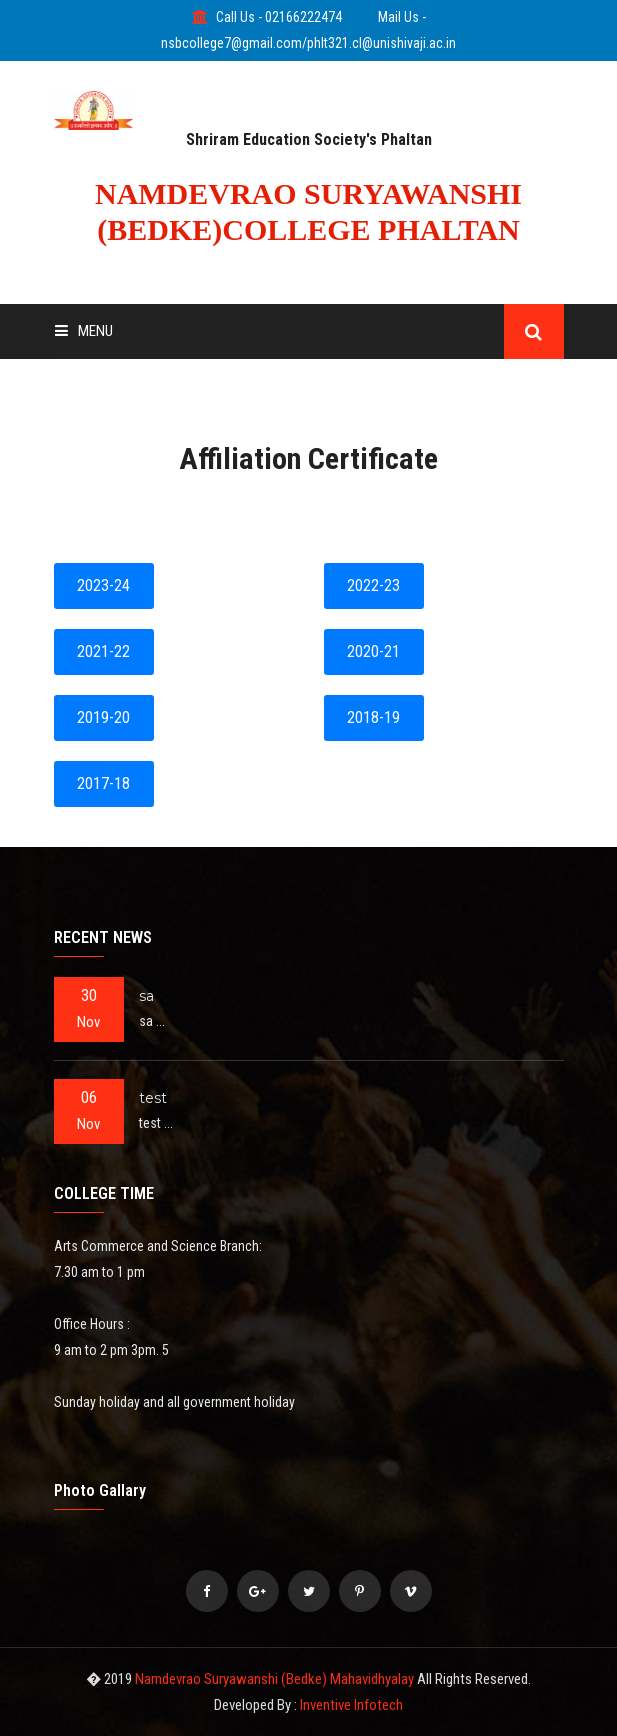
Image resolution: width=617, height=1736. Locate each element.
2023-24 (103, 585)
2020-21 (373, 651)
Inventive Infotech (351, 1705)
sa (146, 996)
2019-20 (103, 717)
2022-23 (373, 585)
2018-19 (373, 717)
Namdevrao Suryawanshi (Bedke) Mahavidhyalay (276, 1679)
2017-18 (103, 783)
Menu (84, 331)
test (153, 1098)
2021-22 (103, 651)
